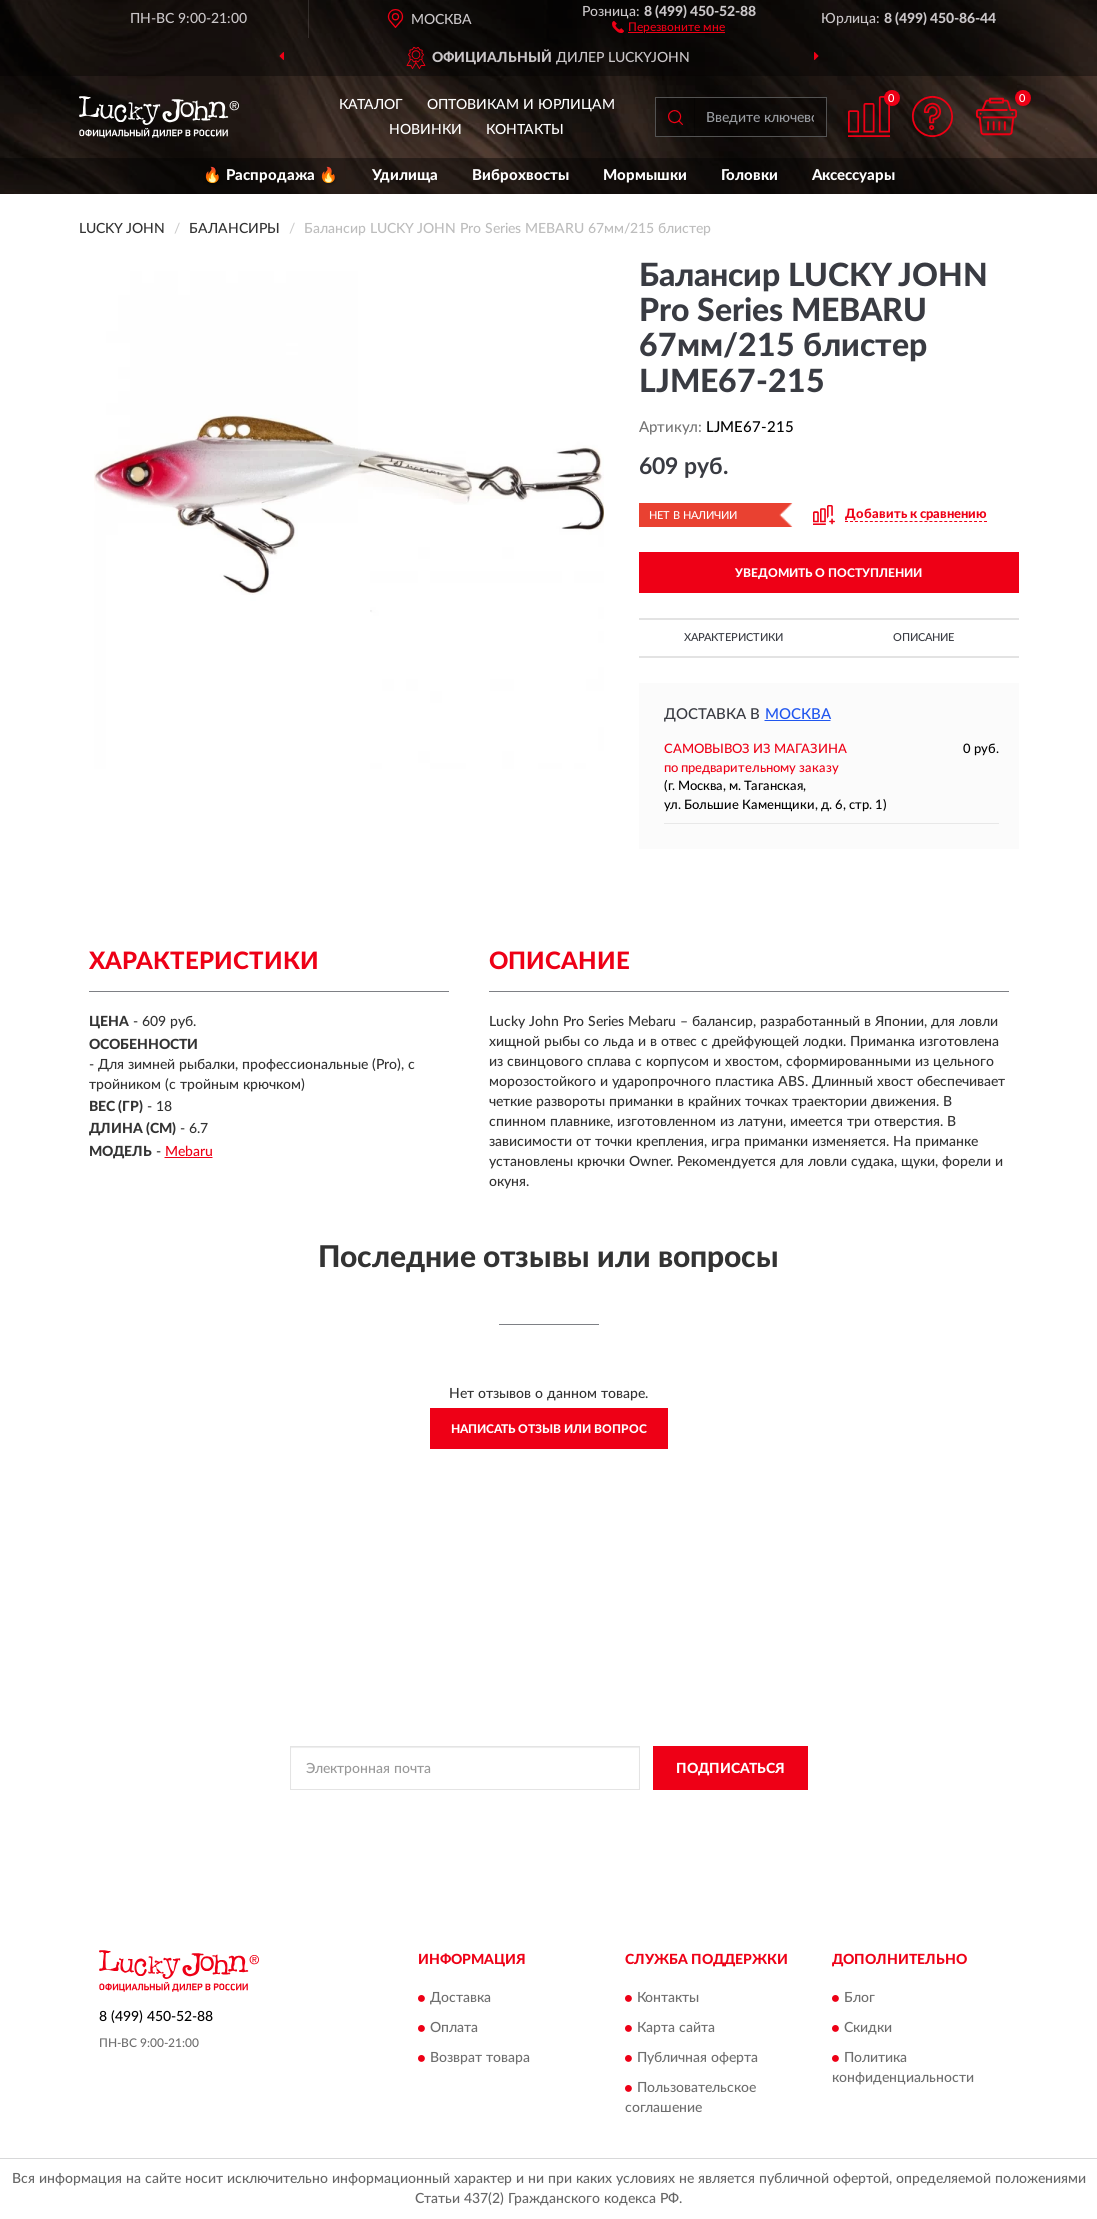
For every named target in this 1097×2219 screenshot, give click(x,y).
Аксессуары (853, 175)
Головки (749, 175)
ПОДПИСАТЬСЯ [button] (730, 1769)
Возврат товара (480, 2058)
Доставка (460, 1998)
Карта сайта (676, 2028)
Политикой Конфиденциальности (533, 1813)
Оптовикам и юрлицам (521, 105)
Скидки (868, 2028)
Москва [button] (798, 714)
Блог (859, 1998)
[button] (668, 26)
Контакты (525, 130)
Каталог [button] (371, 105)
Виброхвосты (520, 175)
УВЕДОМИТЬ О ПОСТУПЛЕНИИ (828, 573)
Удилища (405, 175)
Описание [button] (923, 637)
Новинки (425, 130)
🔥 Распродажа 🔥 (270, 175)
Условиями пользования (709, 1813)
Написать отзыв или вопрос (549, 1429)
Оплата (454, 2028)
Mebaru (189, 1152)
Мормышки (645, 175)
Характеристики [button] (733, 637)
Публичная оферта (697, 2058)
